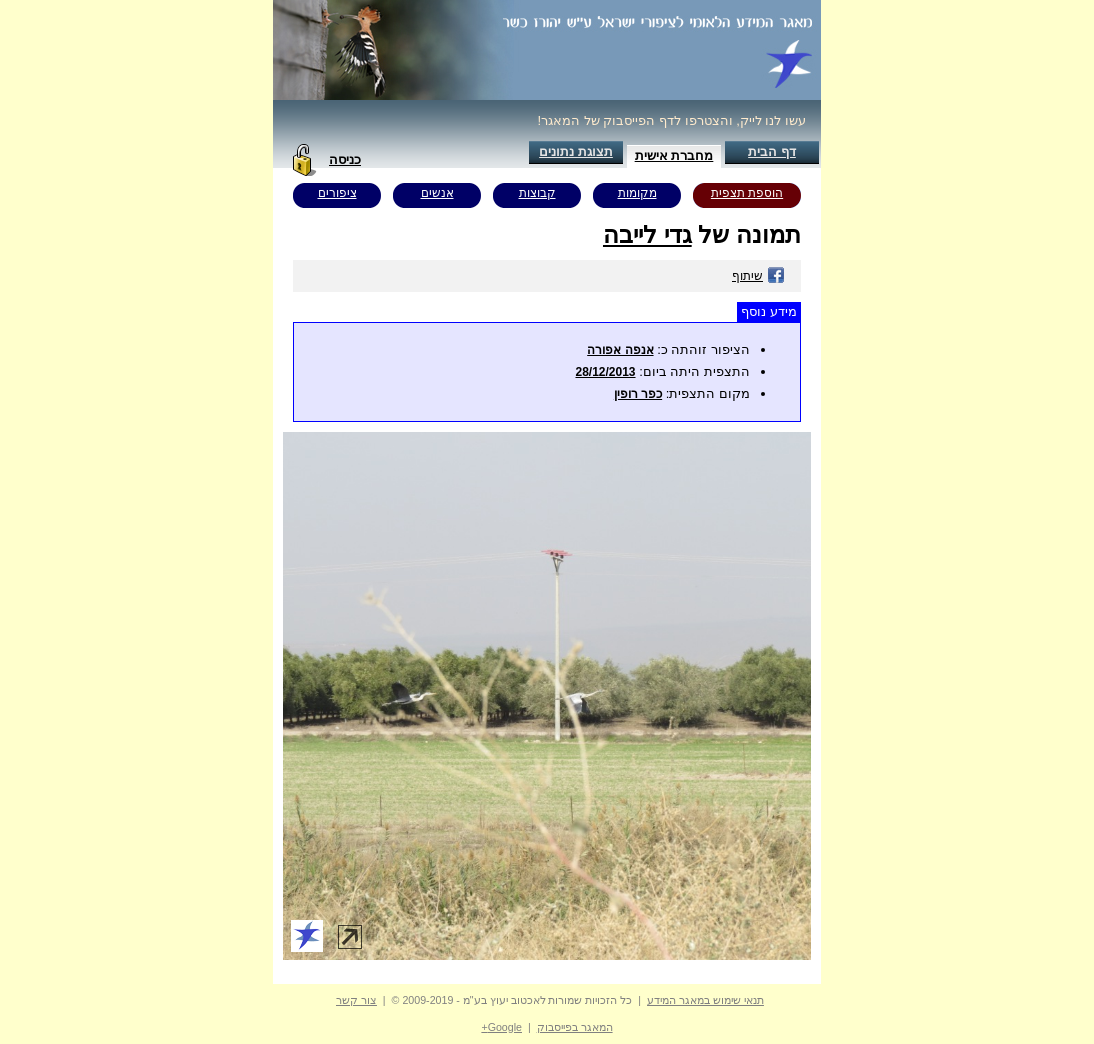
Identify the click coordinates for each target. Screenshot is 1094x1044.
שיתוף (758, 276)
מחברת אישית (674, 155)
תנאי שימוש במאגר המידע (705, 1000)
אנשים (437, 193)
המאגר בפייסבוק (575, 1027)
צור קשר (356, 1000)
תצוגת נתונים (576, 151)
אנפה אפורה (620, 350)
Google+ (501, 1027)
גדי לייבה (647, 234)
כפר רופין (638, 394)
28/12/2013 (605, 372)
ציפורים (337, 193)
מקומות (637, 193)
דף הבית (772, 151)
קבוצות (537, 193)
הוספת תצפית (747, 193)
